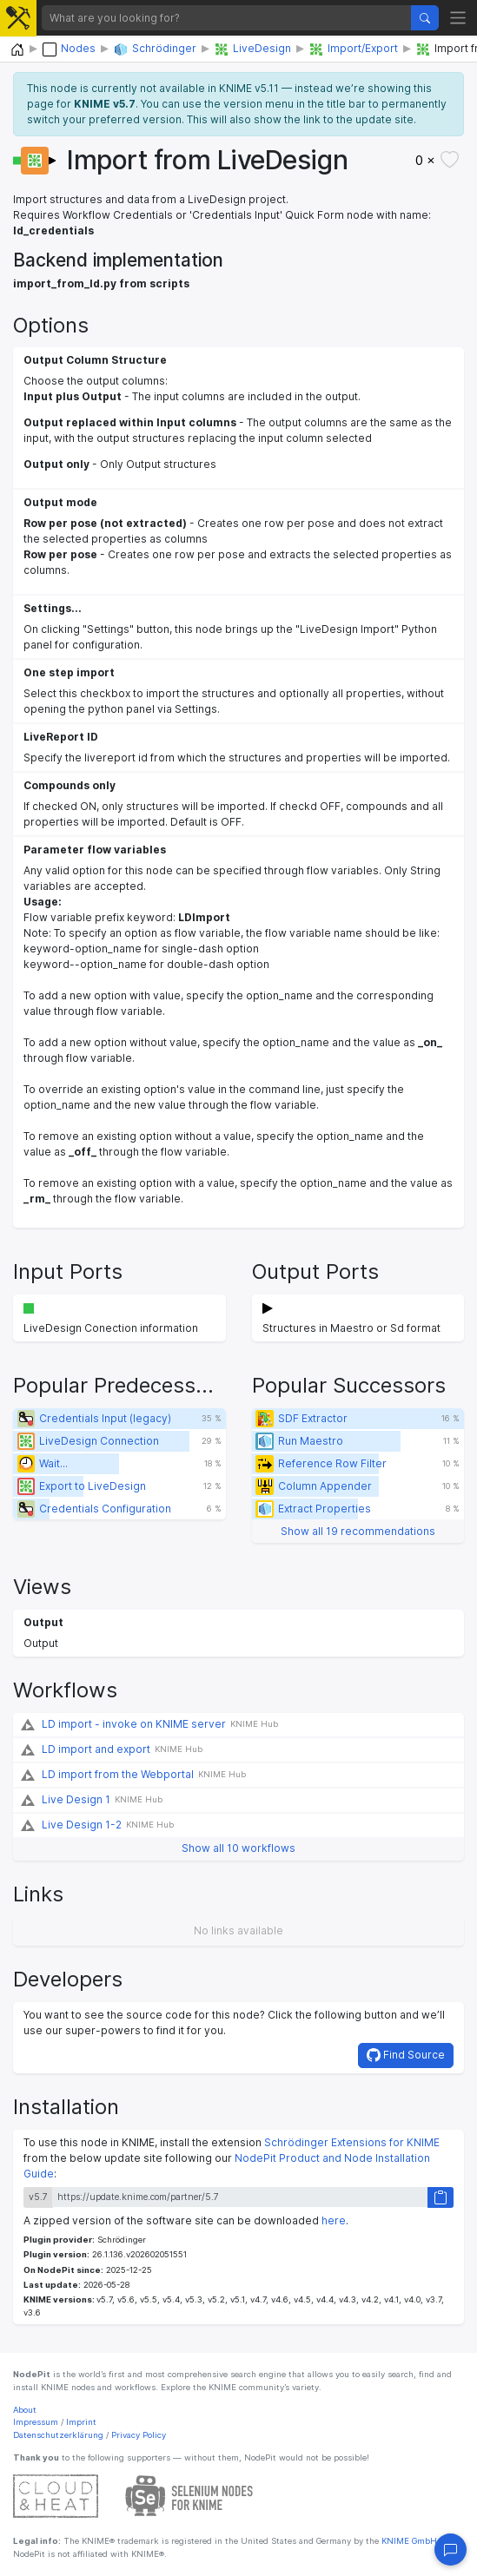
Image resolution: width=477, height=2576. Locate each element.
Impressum (35, 2422)
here (333, 2220)
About (24, 2410)
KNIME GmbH (408, 2541)
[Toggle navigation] (458, 17)
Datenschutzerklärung (58, 2435)
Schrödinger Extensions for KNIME (352, 2142)
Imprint (81, 2422)
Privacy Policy (138, 2435)
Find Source (406, 2055)
